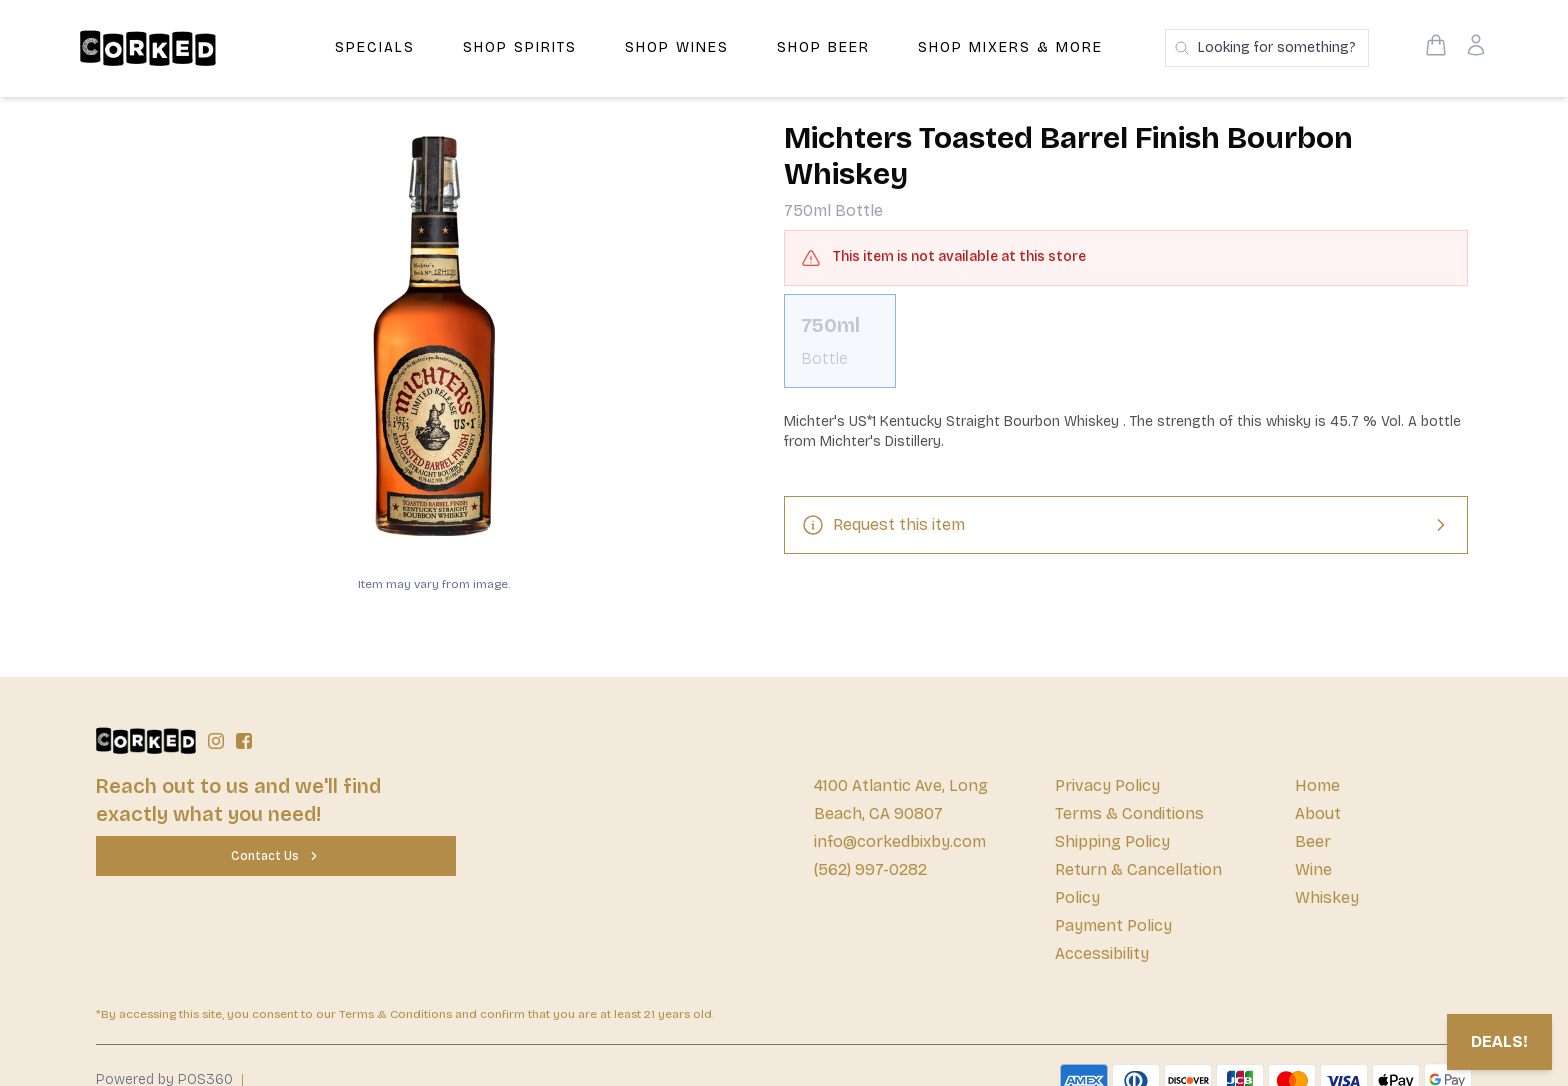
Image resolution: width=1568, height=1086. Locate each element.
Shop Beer (823, 47)
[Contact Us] (276, 856)
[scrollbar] (1126, 349)
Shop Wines (677, 47)
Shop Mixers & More (1010, 47)
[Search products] (1267, 48)
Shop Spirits (520, 47)
